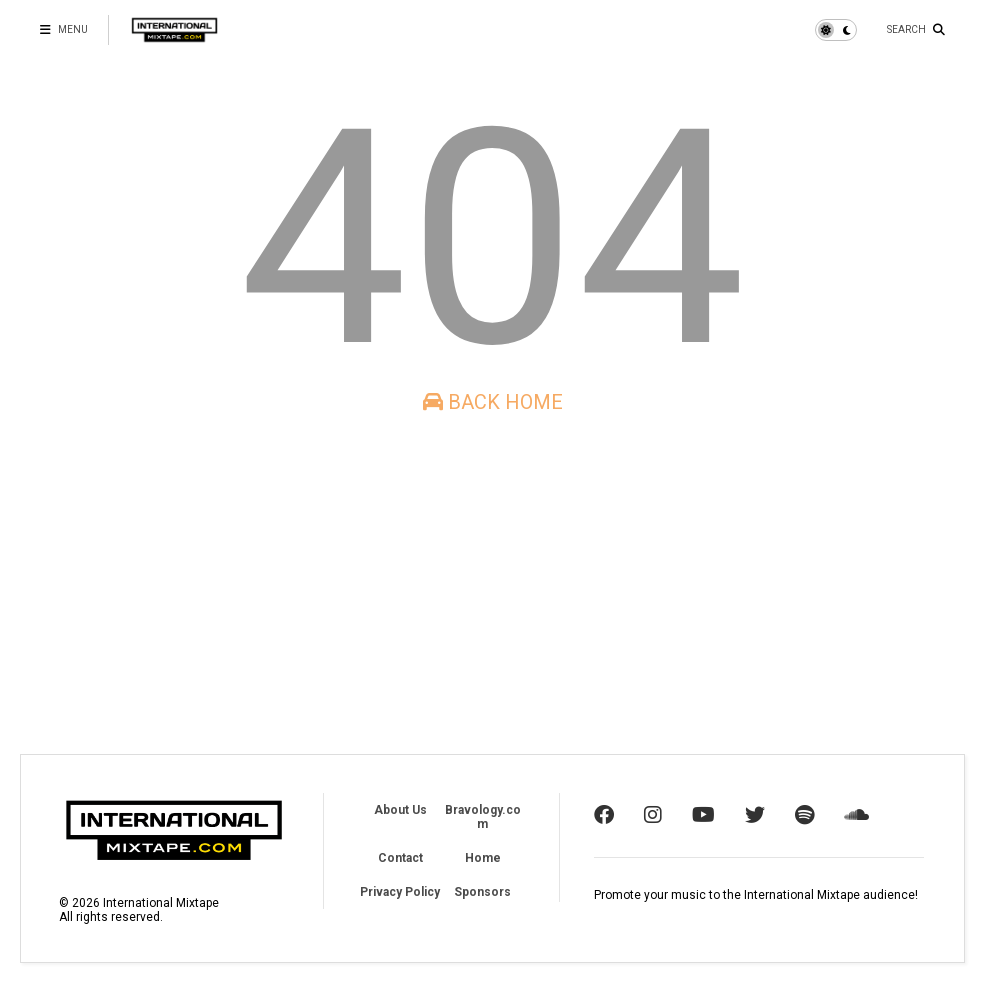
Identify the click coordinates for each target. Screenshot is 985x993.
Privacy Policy (400, 892)
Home (483, 858)
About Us (400, 810)
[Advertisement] (492, 584)
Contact (400, 858)
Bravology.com (483, 817)
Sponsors (482, 892)
